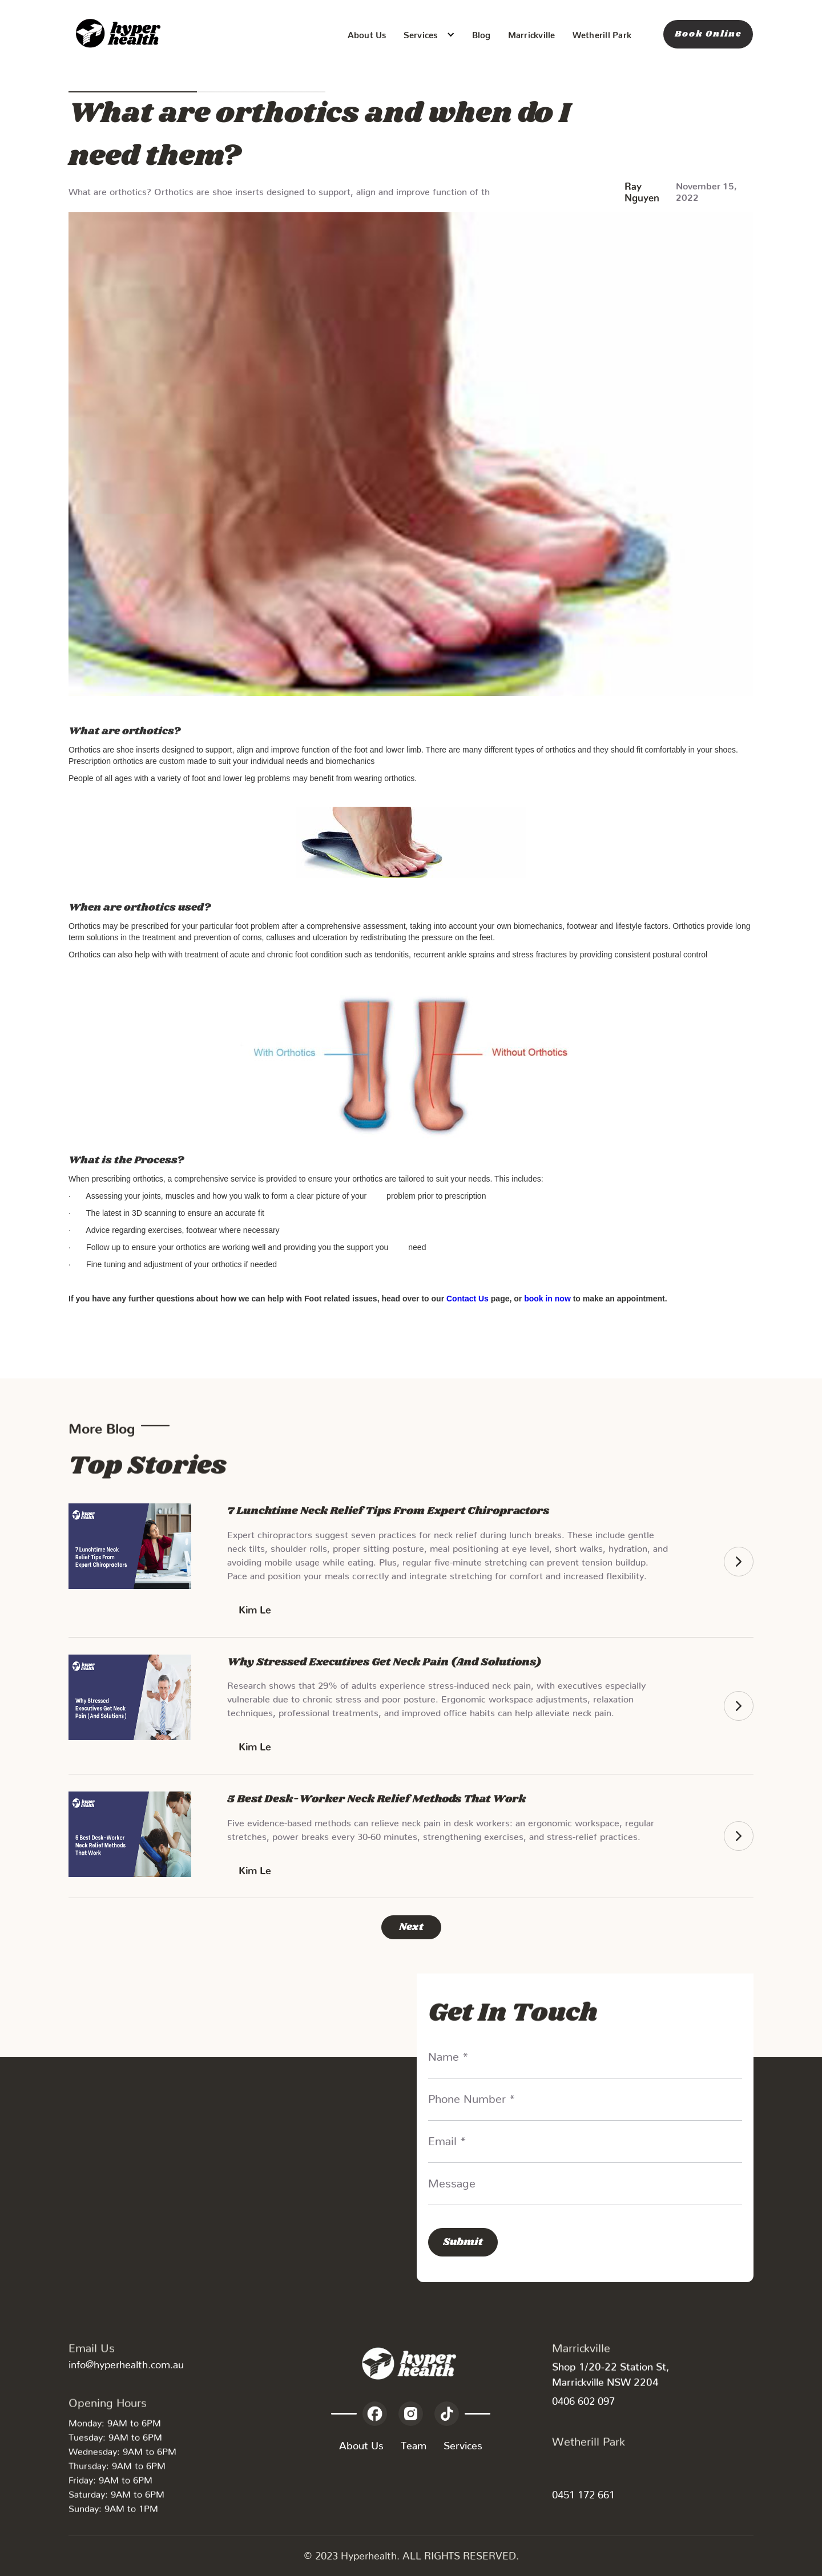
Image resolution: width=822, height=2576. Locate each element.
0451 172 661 (583, 2492)
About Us (367, 33)
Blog (481, 33)
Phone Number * (471, 2096)
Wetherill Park (602, 33)
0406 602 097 (583, 2398)
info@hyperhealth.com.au (126, 2361)
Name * (448, 2053)
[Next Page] (411, 1927)
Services (463, 2442)
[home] (119, 34)
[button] (429, 35)
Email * (447, 2138)
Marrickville (531, 33)
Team (413, 2442)
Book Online (708, 34)
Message (452, 2180)
